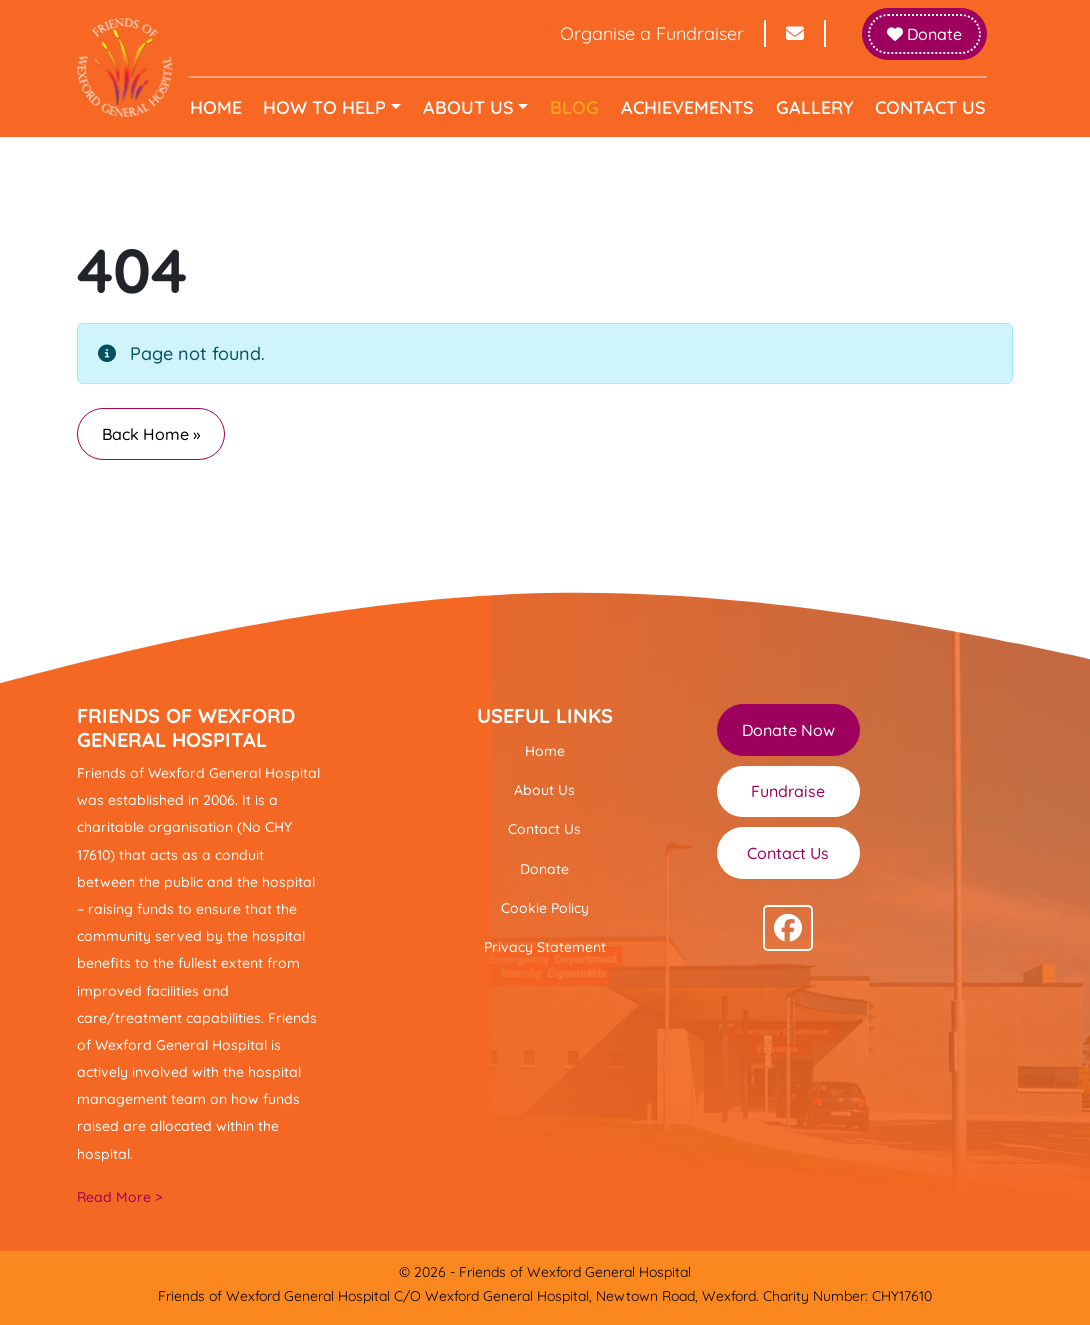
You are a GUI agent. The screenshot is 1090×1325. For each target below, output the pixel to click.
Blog (574, 107)
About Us (470, 107)
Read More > (119, 1197)
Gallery (810, 107)
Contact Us (923, 107)
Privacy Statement (545, 947)
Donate (924, 34)
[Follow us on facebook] (788, 928)
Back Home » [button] (151, 434)
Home (223, 107)
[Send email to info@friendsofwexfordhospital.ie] (796, 33)
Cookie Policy (545, 908)
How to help (329, 107)
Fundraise (788, 791)
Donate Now (788, 730)
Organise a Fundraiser (639, 33)
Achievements (684, 107)
